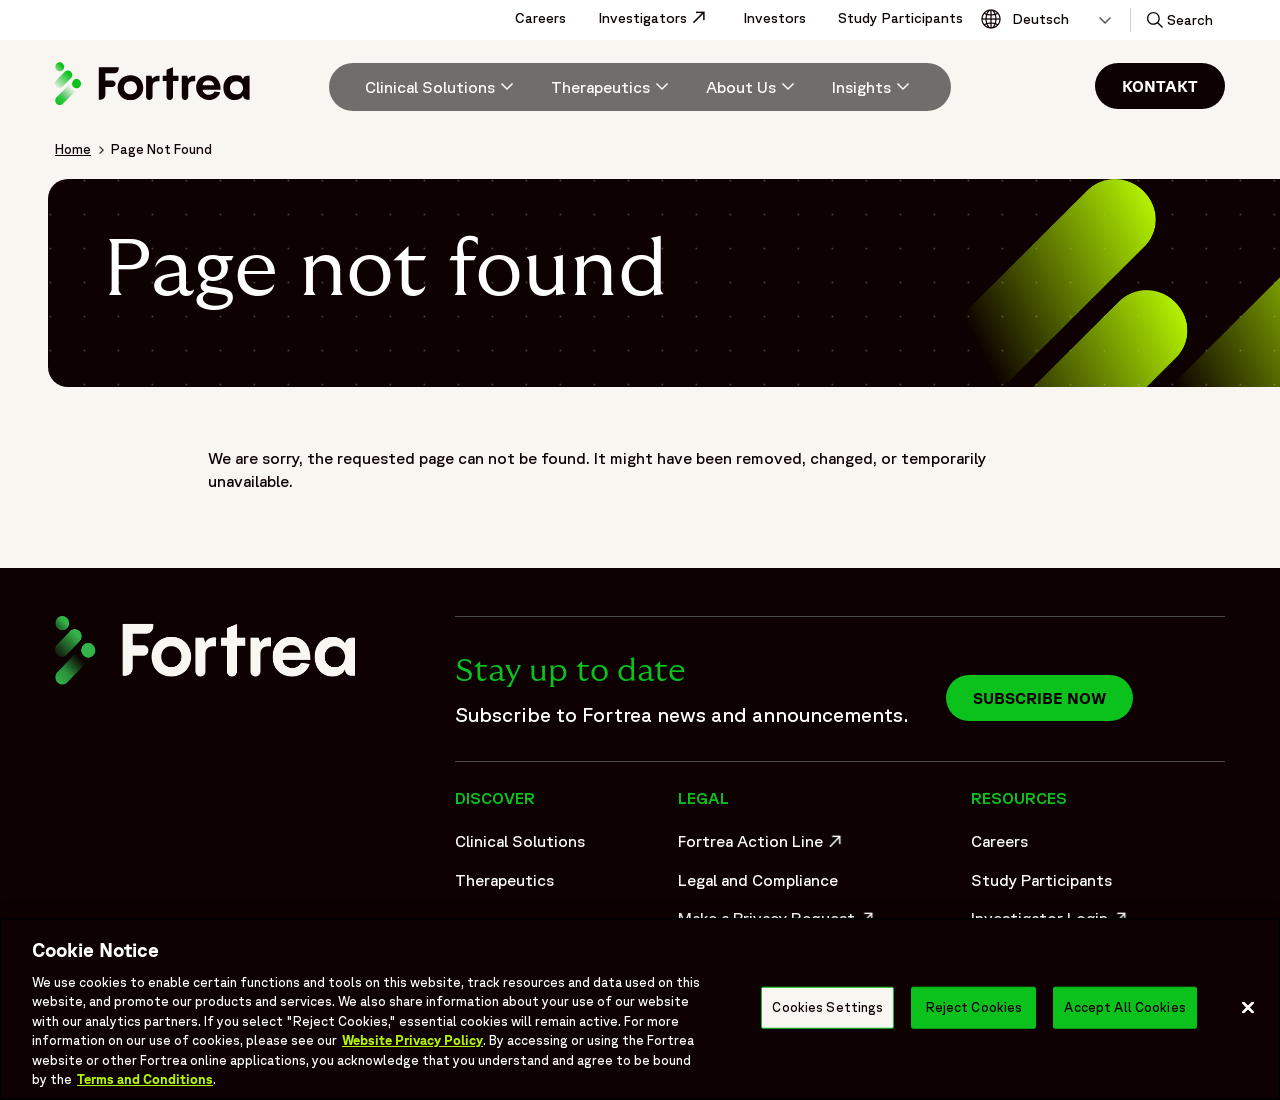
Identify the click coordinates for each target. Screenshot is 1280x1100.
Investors (774, 18)
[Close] (1248, 1007)
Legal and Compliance (758, 880)
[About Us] (753, 87)
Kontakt (1160, 86)
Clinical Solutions (520, 841)
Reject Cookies (974, 1007)
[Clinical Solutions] (442, 87)
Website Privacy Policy (412, 1040)
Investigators (662, 18)
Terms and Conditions (145, 1079)
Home (73, 149)
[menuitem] (432, 87)
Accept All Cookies (1124, 1007)
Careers (540, 18)
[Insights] (873, 87)
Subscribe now (1039, 698)
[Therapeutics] (612, 87)
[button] (1178, 20)
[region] (640, 1009)
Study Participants (900, 18)
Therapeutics (504, 880)
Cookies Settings (827, 1007)
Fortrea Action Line (762, 846)
